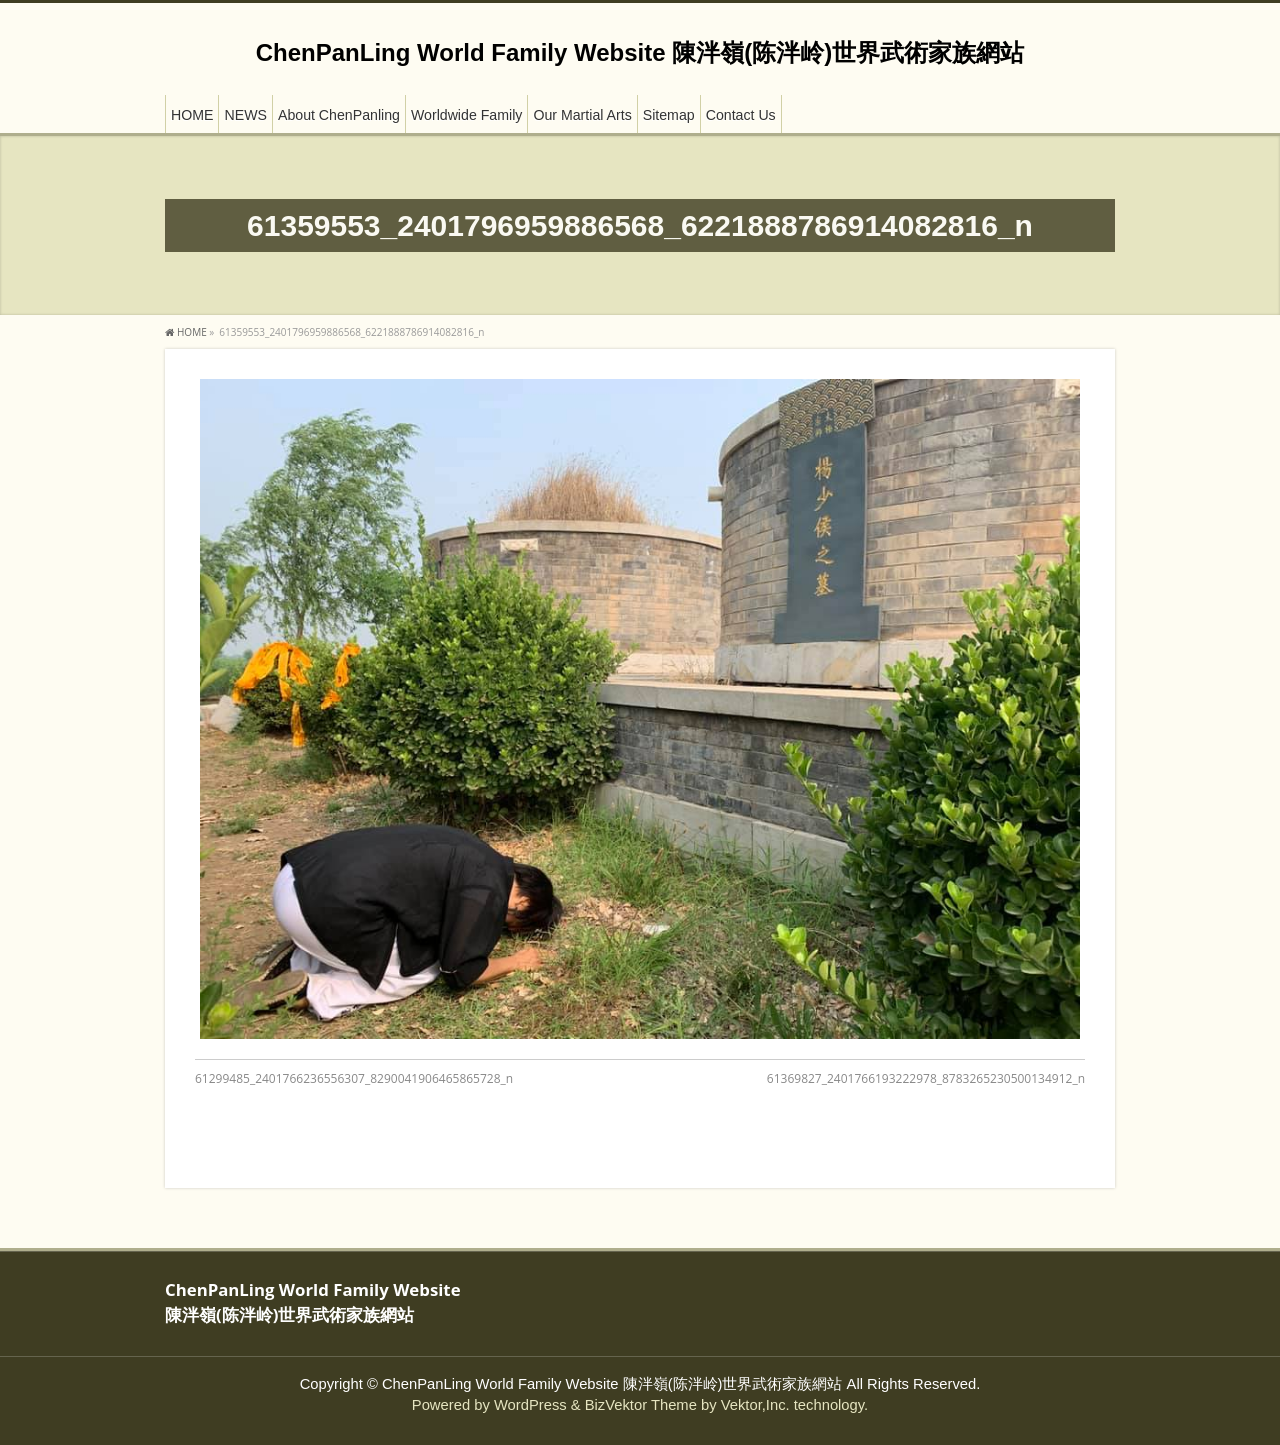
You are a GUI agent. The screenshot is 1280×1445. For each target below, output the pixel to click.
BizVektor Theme (641, 1405)
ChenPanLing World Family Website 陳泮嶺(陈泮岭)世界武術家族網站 (640, 52)
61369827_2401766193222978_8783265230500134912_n (926, 1078)
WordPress (530, 1405)
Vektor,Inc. (755, 1405)
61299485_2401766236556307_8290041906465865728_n (354, 1078)
